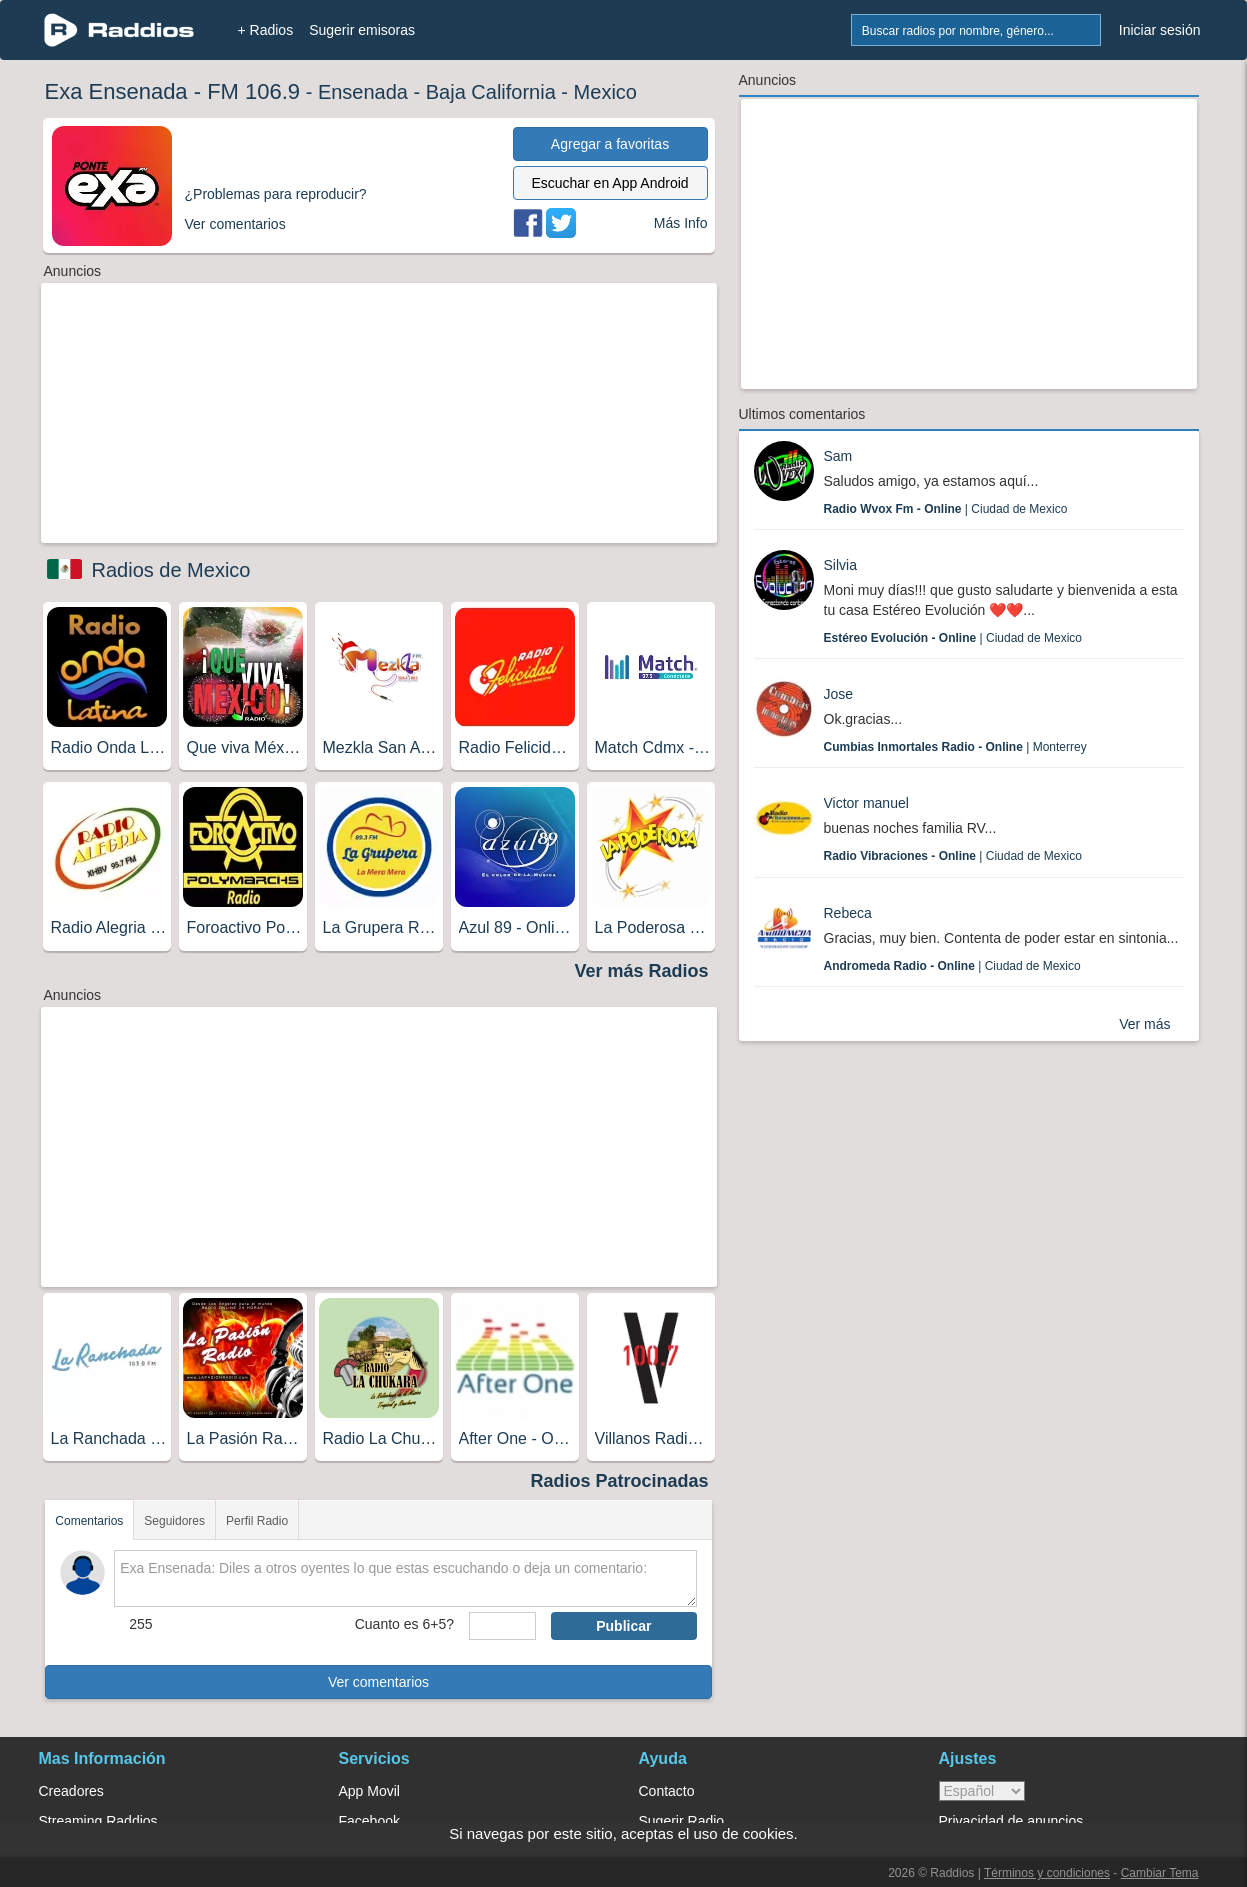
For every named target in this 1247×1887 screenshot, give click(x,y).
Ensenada (363, 92)
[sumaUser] (502, 1626)
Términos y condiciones (1047, 1873)
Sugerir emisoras (362, 30)
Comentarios (89, 1521)
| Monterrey (955, 747)
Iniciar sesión (1160, 30)
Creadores (71, 1791)
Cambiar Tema (1160, 1873)
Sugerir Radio (682, 1821)
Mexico (605, 92)
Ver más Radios (641, 971)
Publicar (623, 1626)
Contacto (667, 1791)
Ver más (1144, 1024)
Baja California (491, 92)
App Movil (369, 1791)
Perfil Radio (257, 1521)
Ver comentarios (378, 1682)
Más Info (681, 223)
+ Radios (266, 30)
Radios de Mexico (171, 570)
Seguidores (174, 1521)
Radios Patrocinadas (619, 1481)
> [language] (982, 1791)
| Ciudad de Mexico (946, 509)
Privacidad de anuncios (1011, 1821)
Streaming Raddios (98, 1821)
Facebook (369, 1821)
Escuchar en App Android (609, 183)
